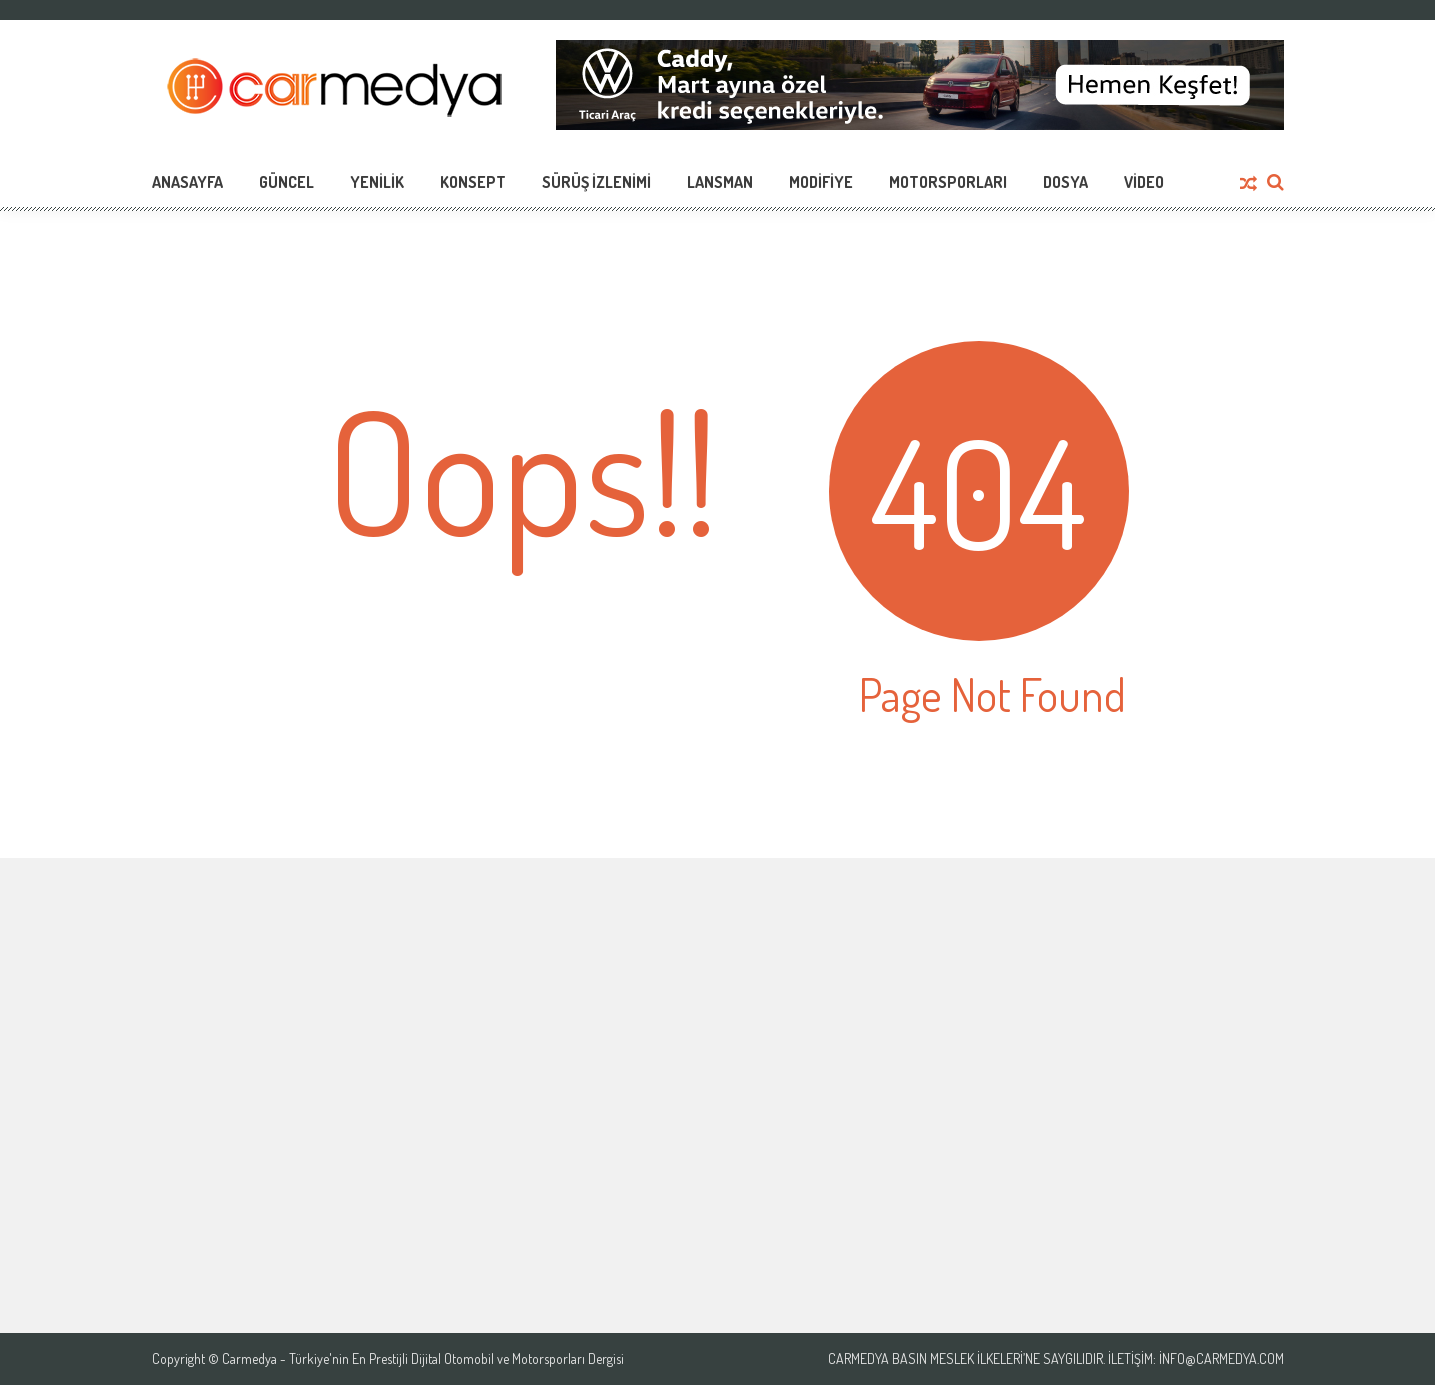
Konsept (473, 182)
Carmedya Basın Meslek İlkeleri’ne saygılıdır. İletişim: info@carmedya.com (1056, 1359)
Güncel (286, 182)
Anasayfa (187, 182)
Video (1144, 182)
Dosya (1065, 182)
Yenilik (377, 182)
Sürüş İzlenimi (596, 182)
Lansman (720, 182)
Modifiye (821, 182)
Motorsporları (948, 182)
